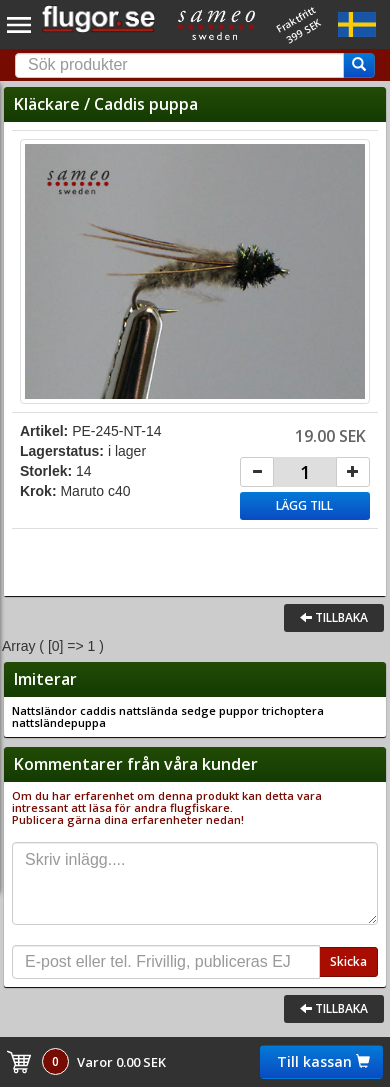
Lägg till (304, 505)
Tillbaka (334, 617)
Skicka (348, 961)
